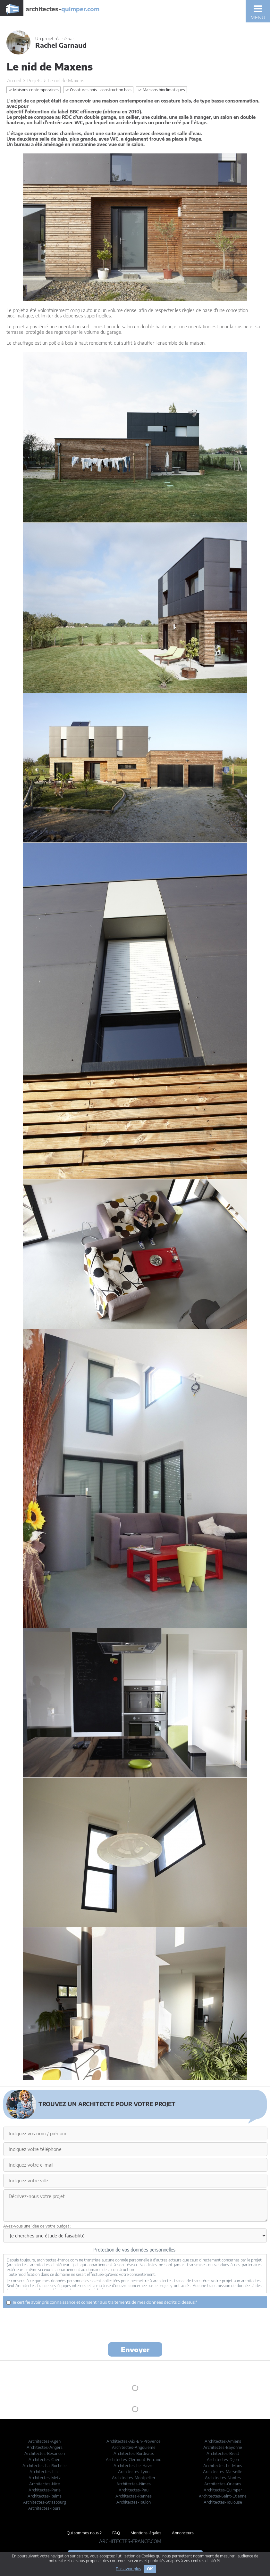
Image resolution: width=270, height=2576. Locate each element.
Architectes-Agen (44, 2441)
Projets (34, 80)
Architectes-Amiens (223, 2441)
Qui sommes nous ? (84, 2533)
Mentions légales (146, 2533)
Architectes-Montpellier (134, 2477)
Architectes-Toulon (133, 2502)
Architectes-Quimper (223, 2490)
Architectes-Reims (45, 2496)
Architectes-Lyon (133, 2471)
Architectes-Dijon (223, 2459)
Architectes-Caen (44, 2459)
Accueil (14, 80)
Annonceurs (183, 2533)
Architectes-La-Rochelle (44, 2465)
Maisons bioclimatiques (161, 89)
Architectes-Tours (44, 2508)
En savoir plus (128, 2568)
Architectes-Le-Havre (134, 2465)
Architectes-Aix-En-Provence (133, 2441)
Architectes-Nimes (133, 2484)
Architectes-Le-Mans (222, 2465)
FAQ (116, 2533)
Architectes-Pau (133, 2490)
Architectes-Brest (223, 2453)
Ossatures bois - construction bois (98, 89)
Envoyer (135, 2349)
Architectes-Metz (45, 2477)
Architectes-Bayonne (222, 2447)
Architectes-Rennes (133, 2496)
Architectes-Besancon (44, 2453)
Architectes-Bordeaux (134, 2453)
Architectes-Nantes (223, 2477)
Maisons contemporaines (33, 89)
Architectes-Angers (45, 2447)
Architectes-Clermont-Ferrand (133, 2459)
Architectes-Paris (45, 2490)
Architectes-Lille (45, 2471)
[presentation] (135, 2324)
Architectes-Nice (44, 2484)
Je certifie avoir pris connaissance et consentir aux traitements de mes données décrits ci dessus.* (101, 2302)
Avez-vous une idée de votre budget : (37, 2226)
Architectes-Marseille (222, 2471)
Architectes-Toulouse (223, 2502)
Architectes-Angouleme (134, 2447)
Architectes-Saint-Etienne (223, 2496)
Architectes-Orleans (222, 2484)
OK (150, 2568)
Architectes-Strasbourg (44, 2502)
